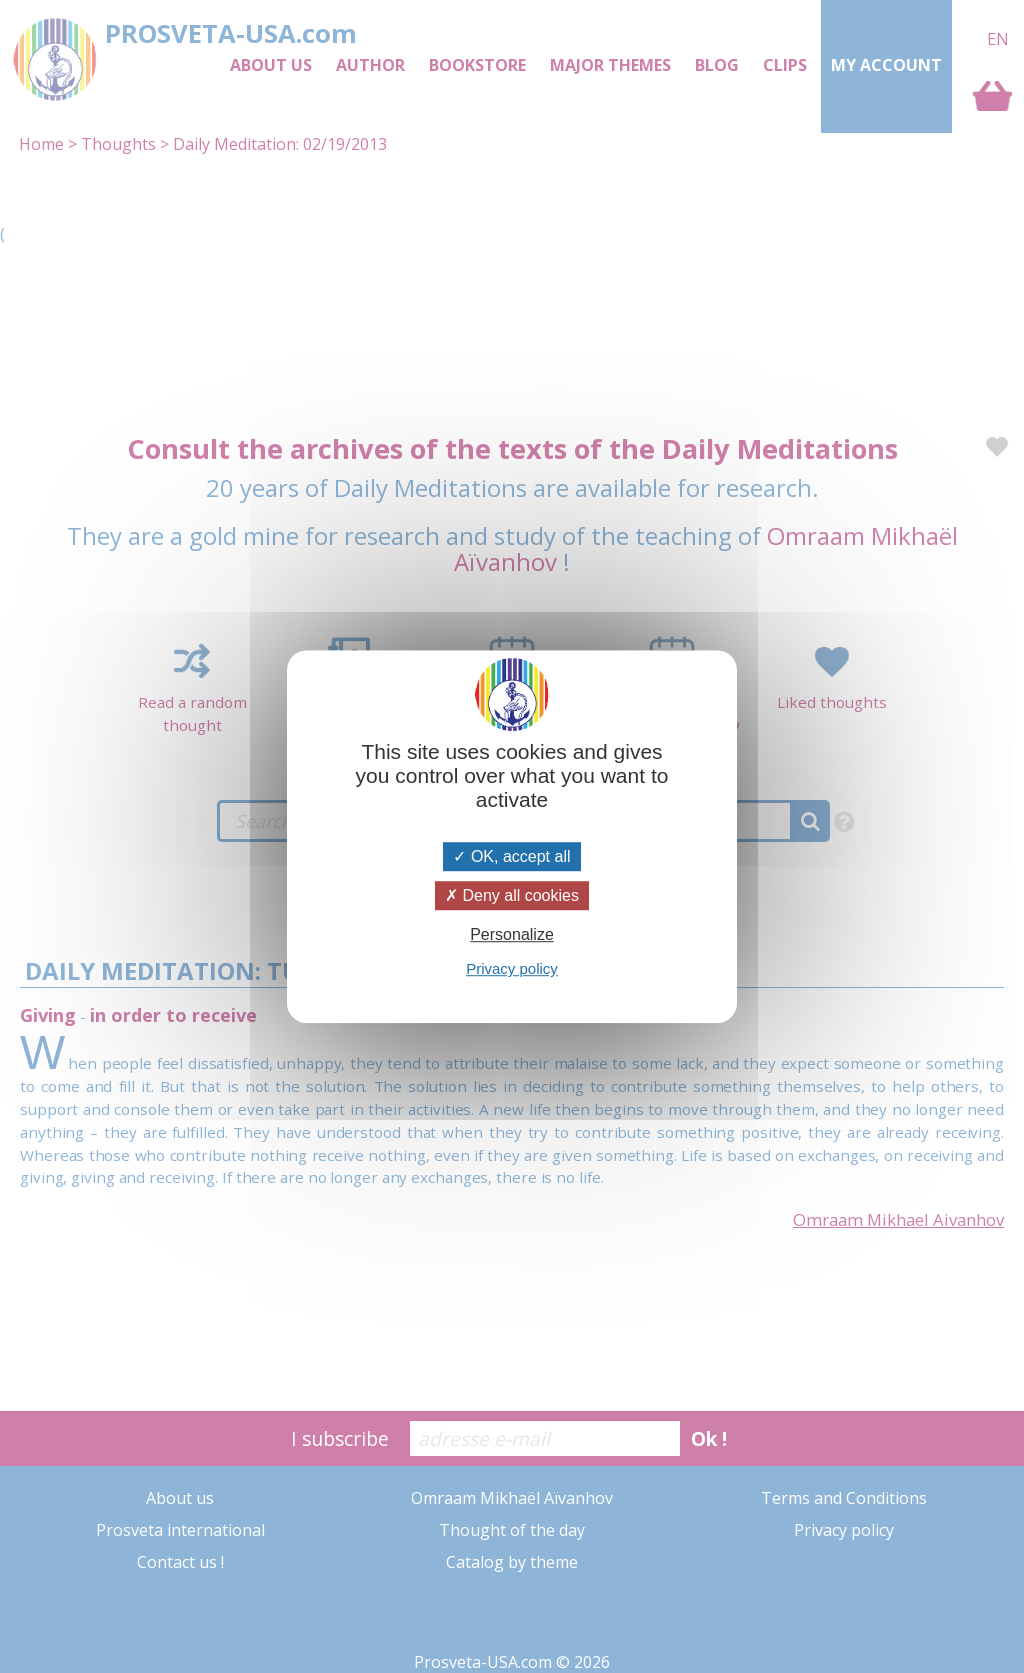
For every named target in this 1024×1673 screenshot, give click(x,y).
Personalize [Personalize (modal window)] (512, 934)
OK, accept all (511, 856)
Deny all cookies (512, 895)
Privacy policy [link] (512, 968)
